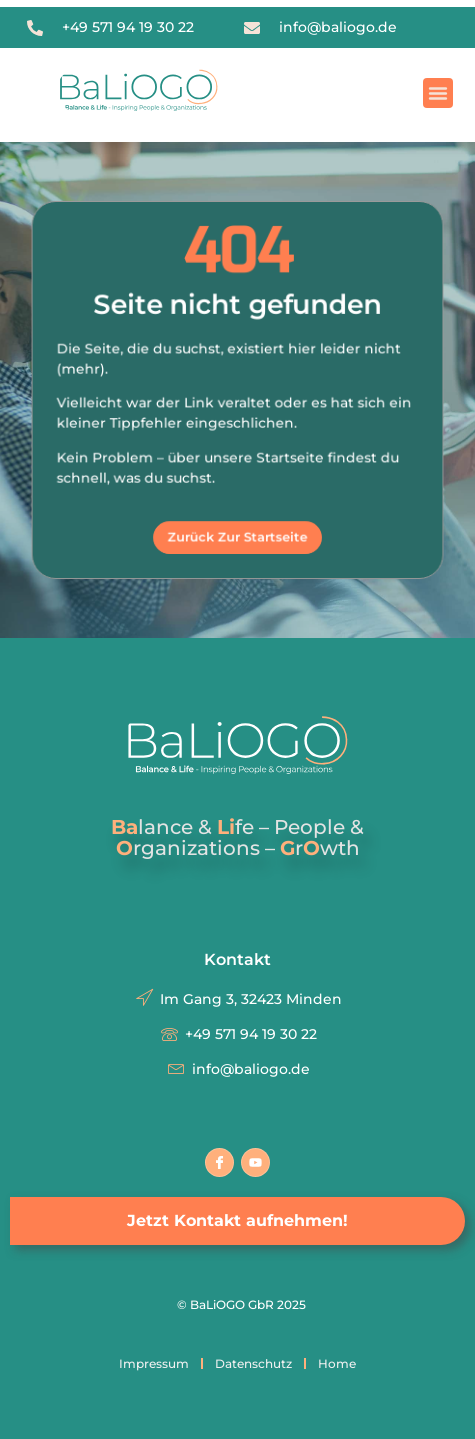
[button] (438, 93)
